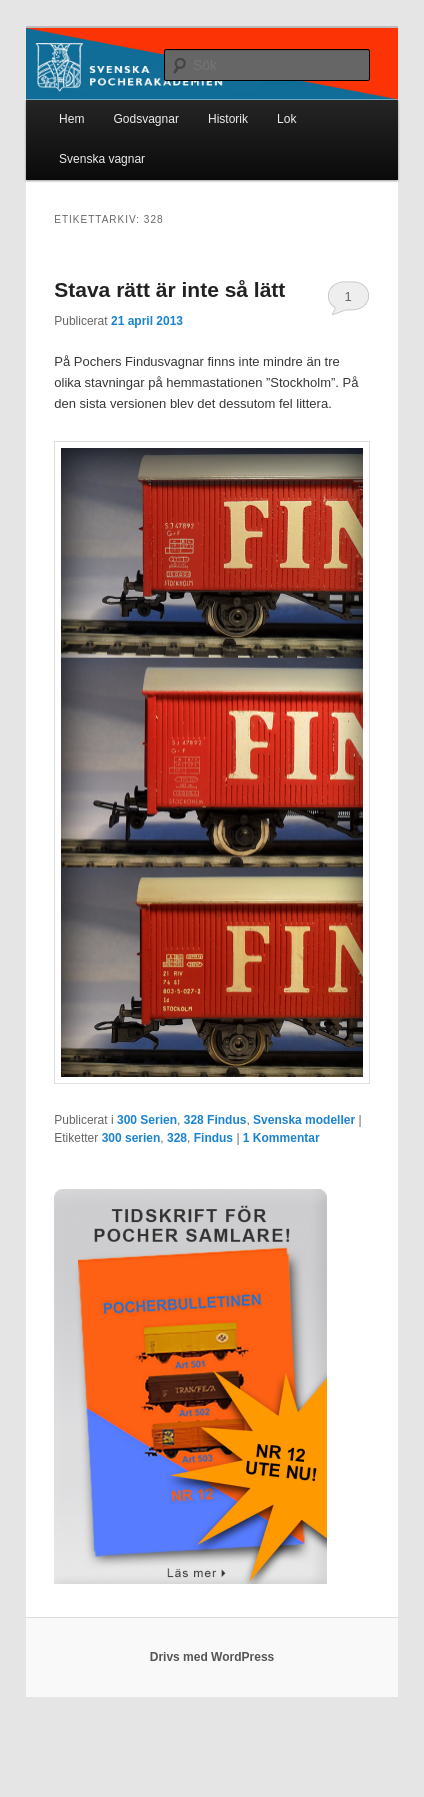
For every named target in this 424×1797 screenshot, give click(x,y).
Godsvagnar (146, 119)
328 (177, 1138)
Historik (228, 119)
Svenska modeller (304, 1120)
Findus (213, 1138)
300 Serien (147, 1120)
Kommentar (281, 1138)
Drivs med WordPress (212, 1657)
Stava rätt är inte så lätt (169, 289)
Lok (286, 119)
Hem (71, 119)
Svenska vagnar (102, 159)
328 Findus (215, 1120)
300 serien (131, 1138)
